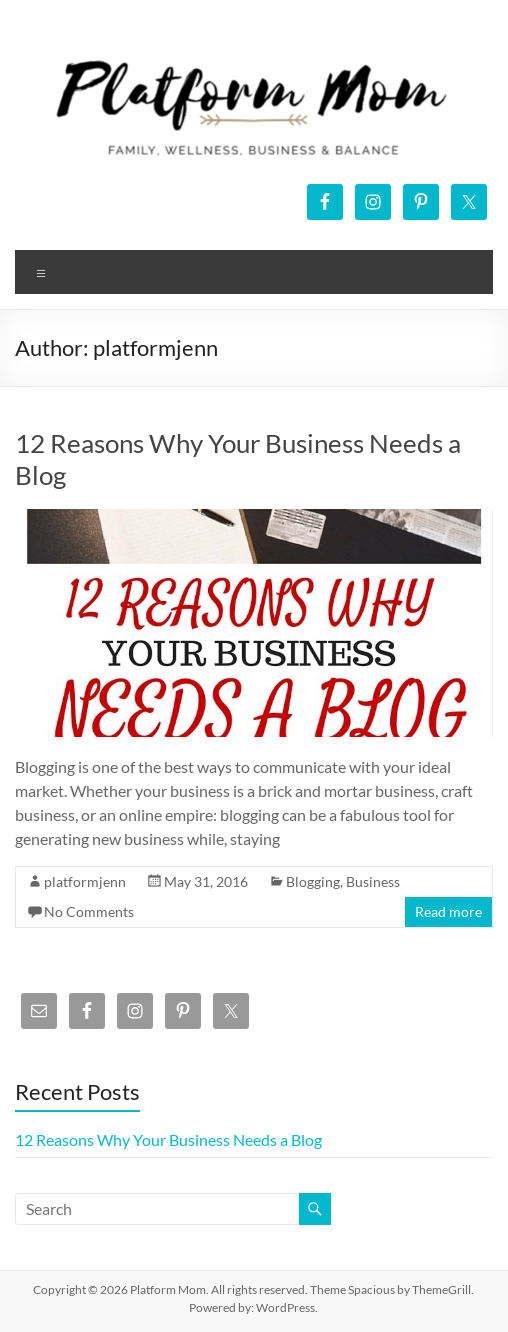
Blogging (313, 881)
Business (373, 881)
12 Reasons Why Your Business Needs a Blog (168, 1139)
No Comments (89, 911)
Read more (448, 911)
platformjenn (85, 881)
